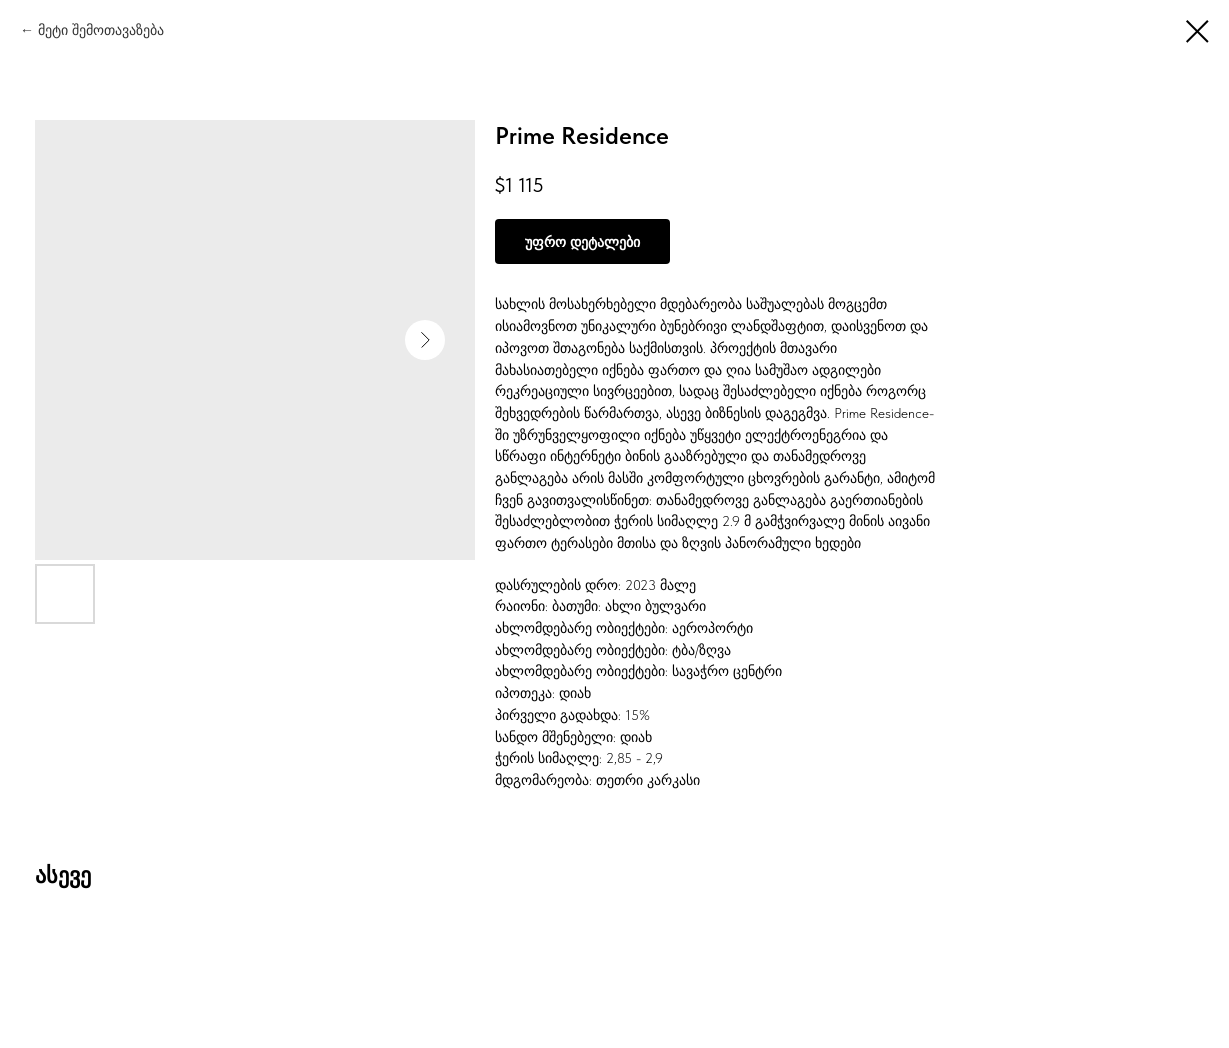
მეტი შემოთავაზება (101, 30)
